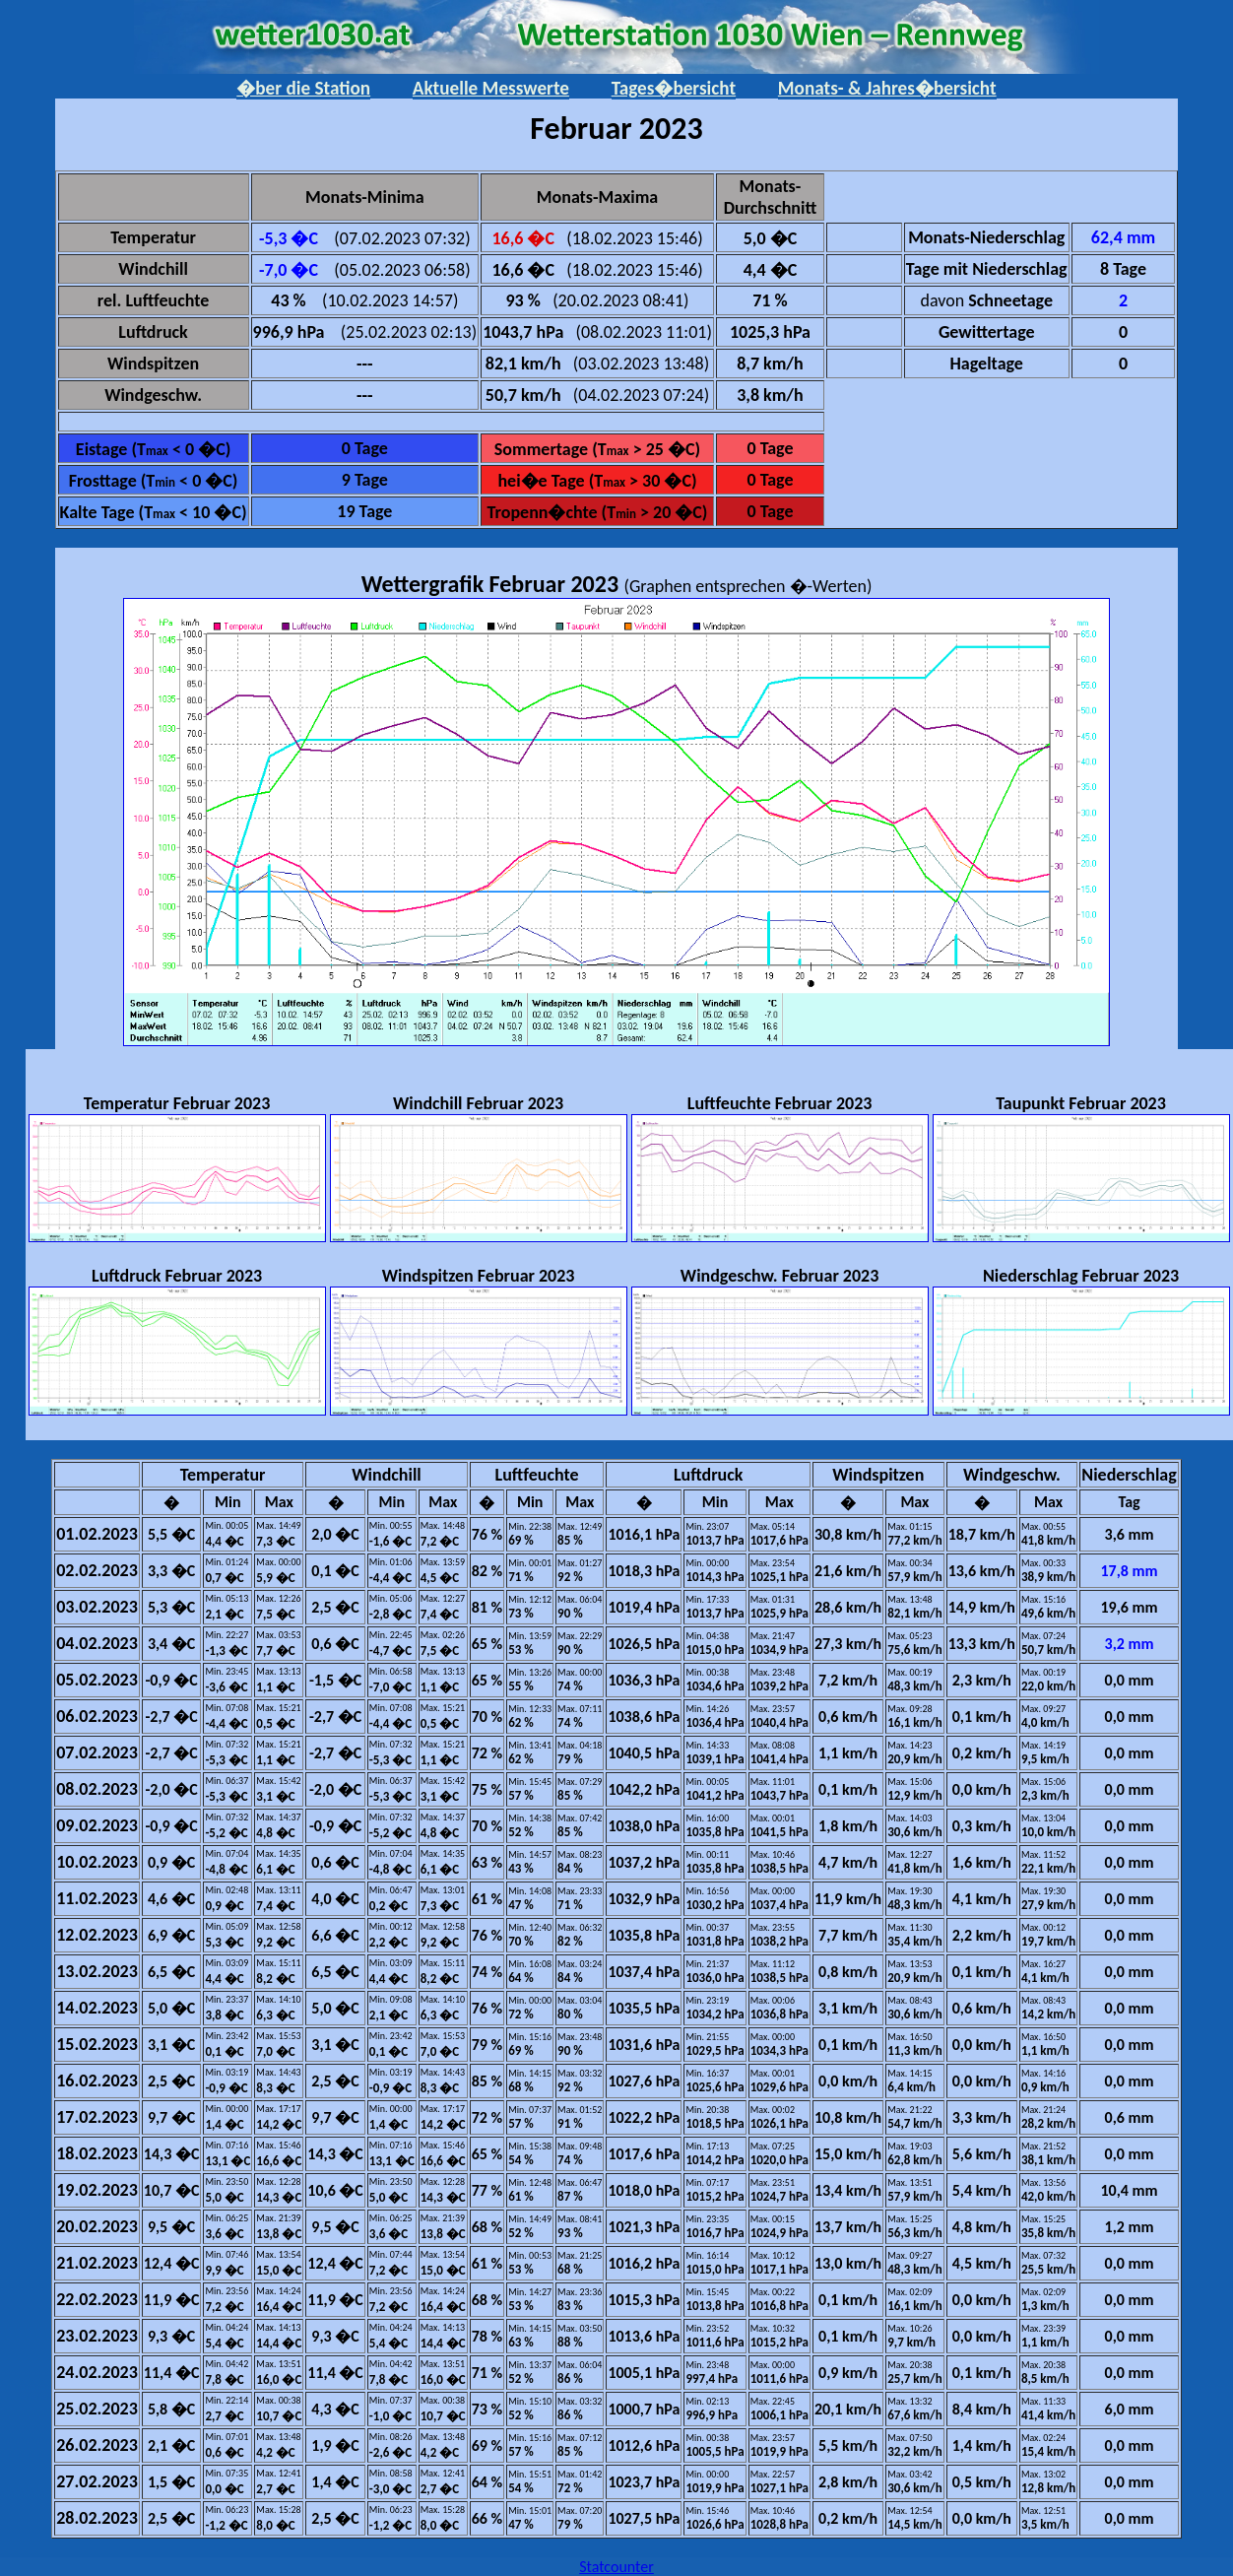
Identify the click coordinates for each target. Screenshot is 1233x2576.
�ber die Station (303, 88)
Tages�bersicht (674, 88)
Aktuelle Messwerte (491, 88)
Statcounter (616, 2566)
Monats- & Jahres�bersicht (887, 88)
